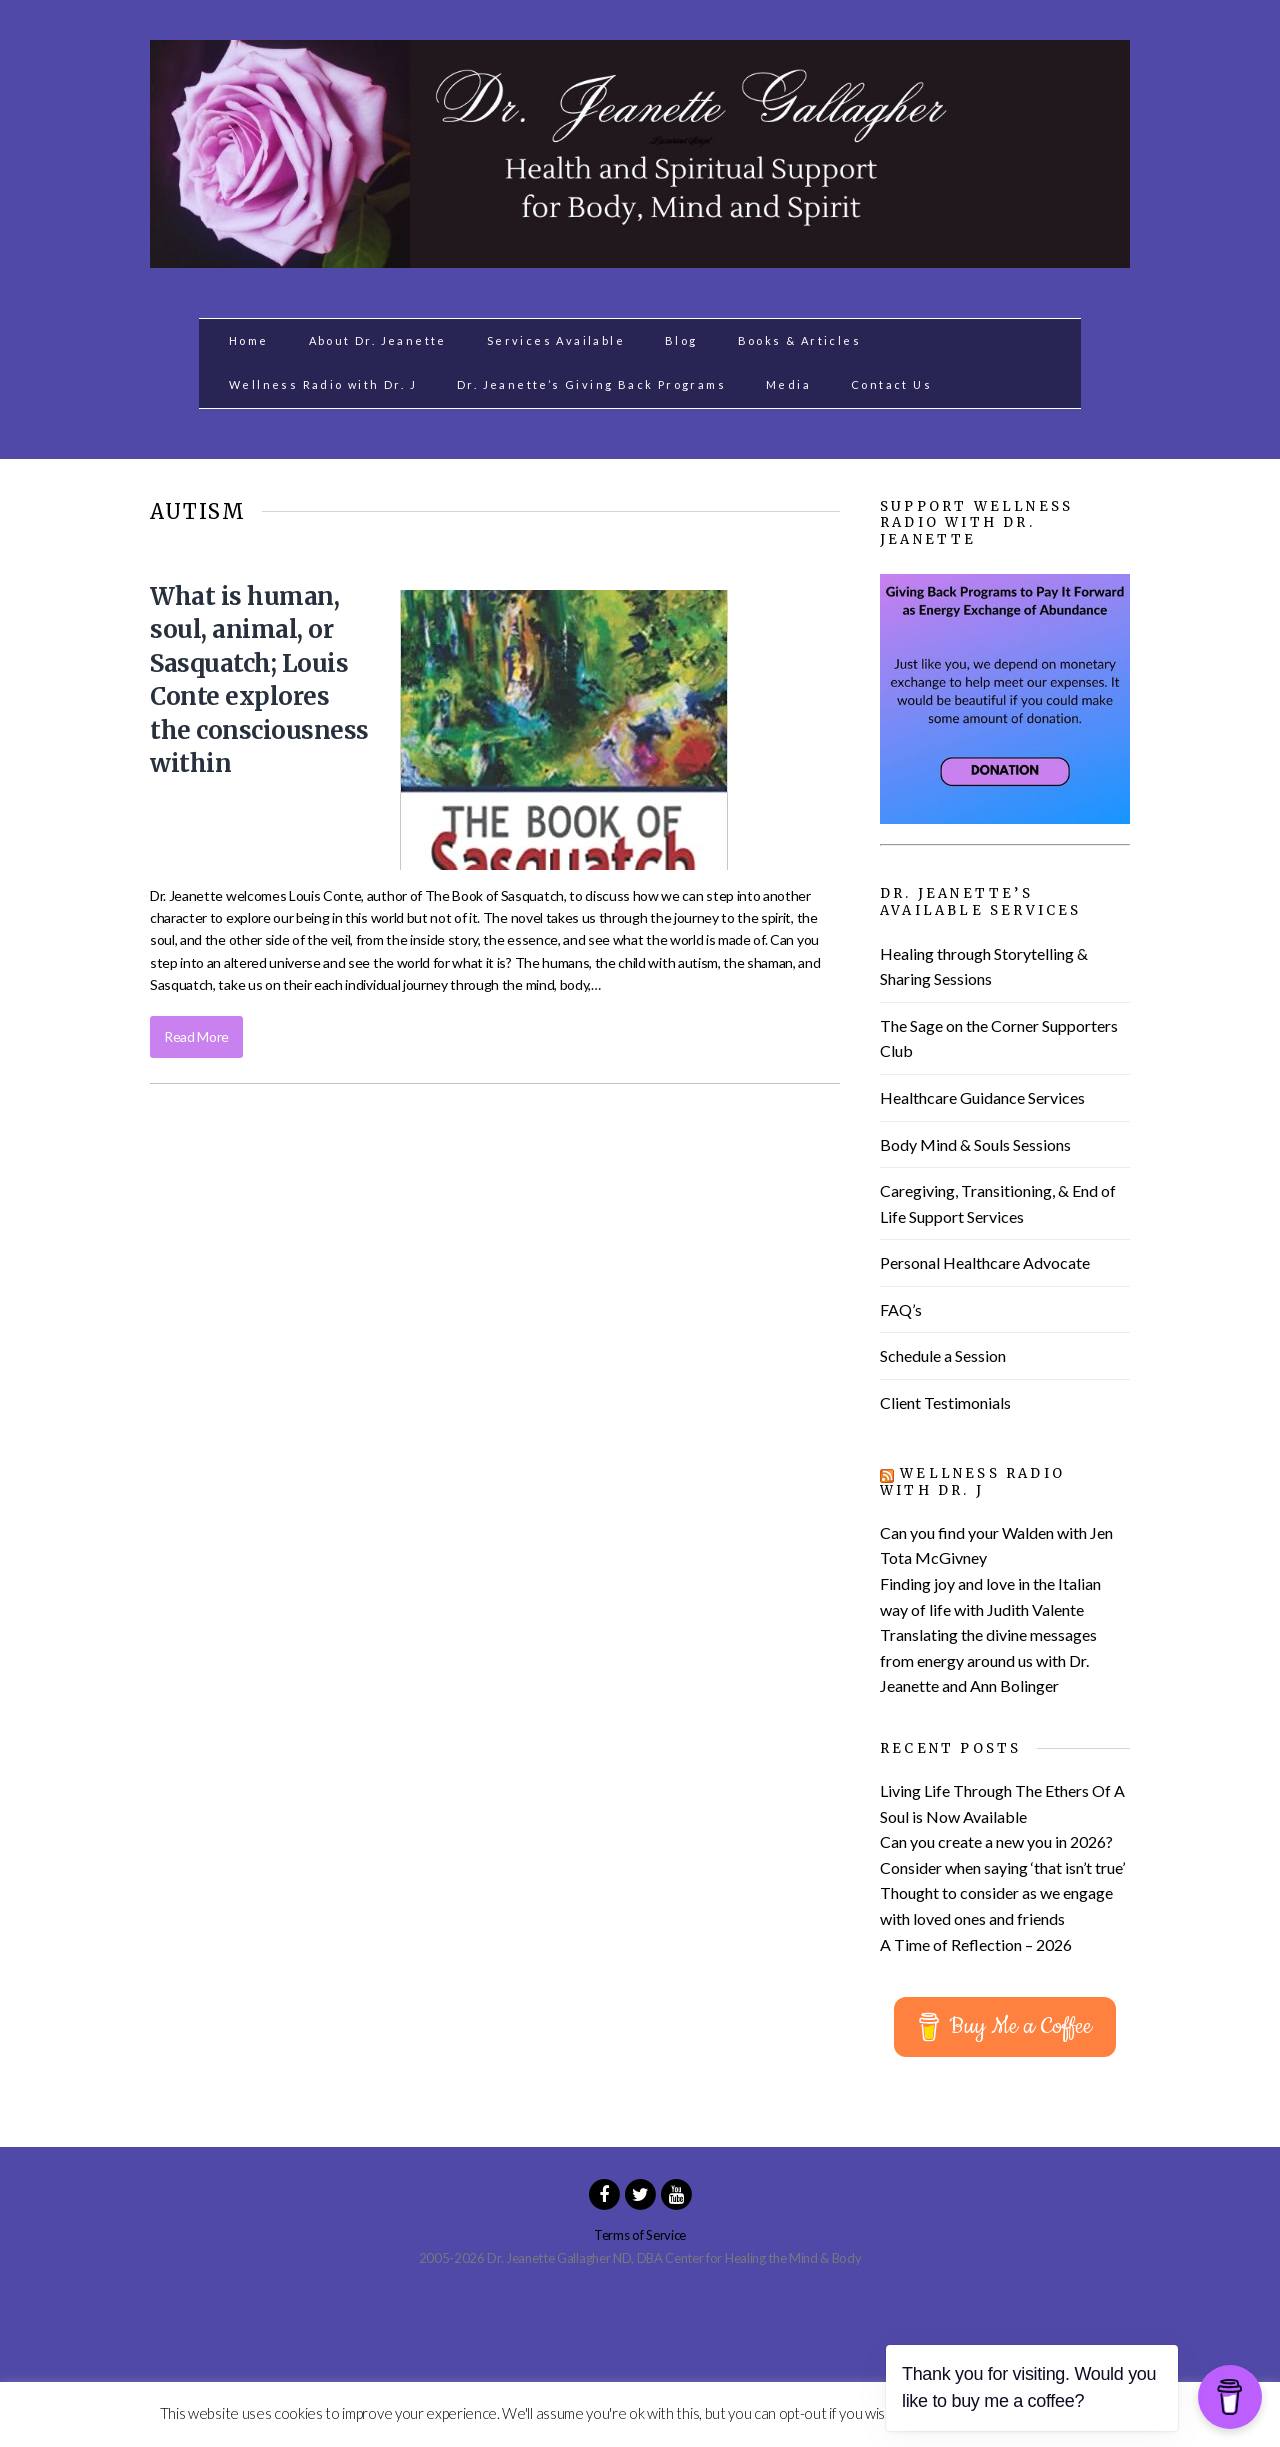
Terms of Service (640, 2235)
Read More (196, 1036)
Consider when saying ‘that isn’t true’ (1002, 1867)
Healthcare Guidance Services (982, 1097)
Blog (681, 340)
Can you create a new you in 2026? (996, 1841)
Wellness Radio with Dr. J (323, 384)
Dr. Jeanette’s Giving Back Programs (591, 384)
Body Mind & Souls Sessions (975, 1144)
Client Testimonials (945, 1402)
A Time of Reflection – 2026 (976, 1944)
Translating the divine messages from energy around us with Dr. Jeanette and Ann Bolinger (988, 1660)
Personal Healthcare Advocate (985, 1262)
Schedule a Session (943, 1355)
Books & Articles (799, 340)
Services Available (556, 340)
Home (249, 340)
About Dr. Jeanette (378, 340)
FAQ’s (901, 1309)
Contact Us (891, 384)
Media (788, 384)
